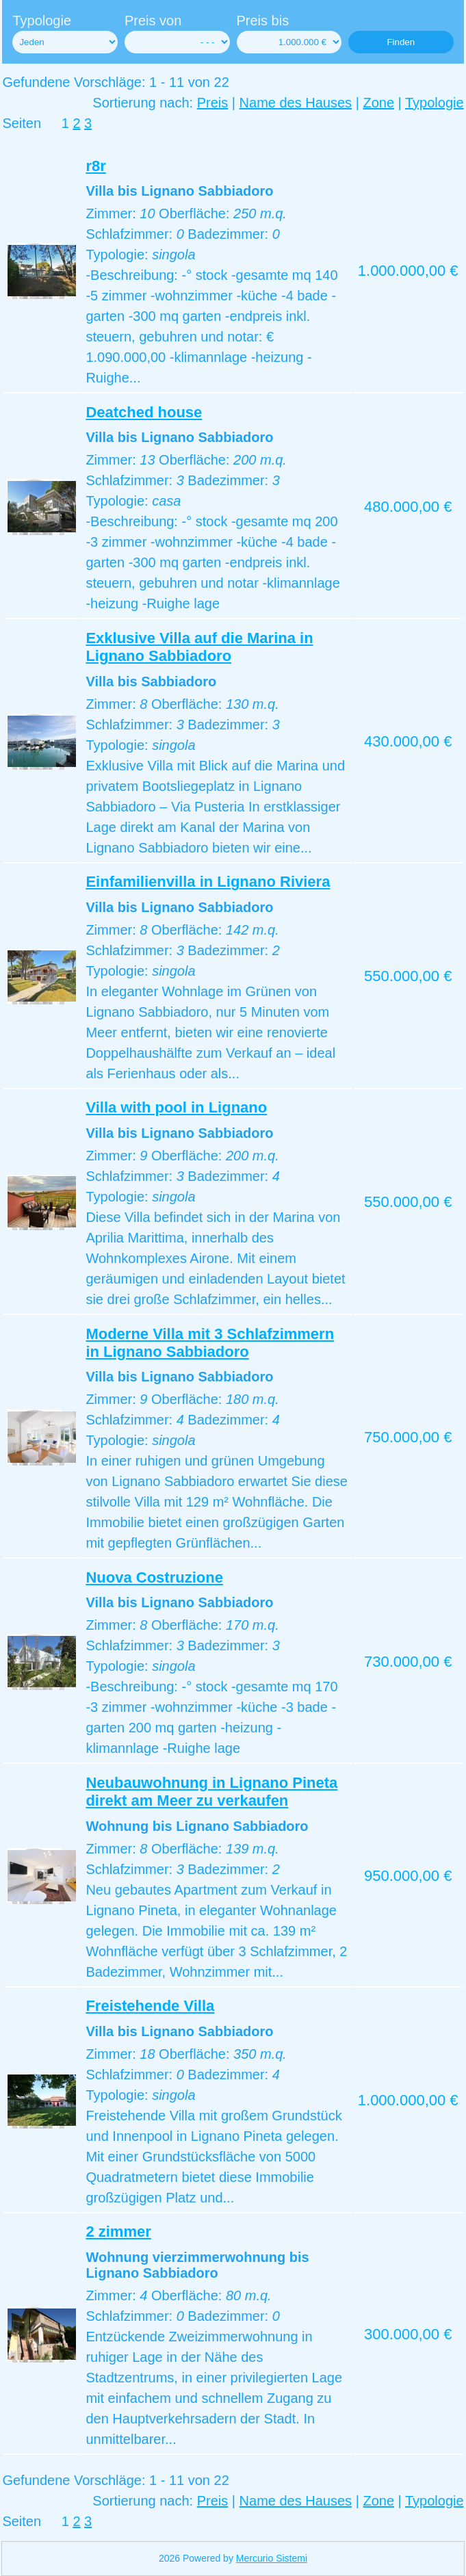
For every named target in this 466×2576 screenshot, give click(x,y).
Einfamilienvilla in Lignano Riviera (208, 881)
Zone (378, 102)
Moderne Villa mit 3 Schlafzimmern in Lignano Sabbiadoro (210, 1342)
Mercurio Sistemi (271, 2558)
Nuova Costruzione (154, 1577)
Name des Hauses (296, 102)
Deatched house (144, 412)
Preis (213, 102)
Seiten (21, 123)
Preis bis (263, 20)
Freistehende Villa (150, 2005)
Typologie (41, 20)
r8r (95, 165)
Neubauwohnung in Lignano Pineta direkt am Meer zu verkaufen (211, 1791)
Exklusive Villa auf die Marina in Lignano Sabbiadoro (199, 646)
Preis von (153, 20)
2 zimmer (118, 2231)
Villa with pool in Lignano (176, 1107)
